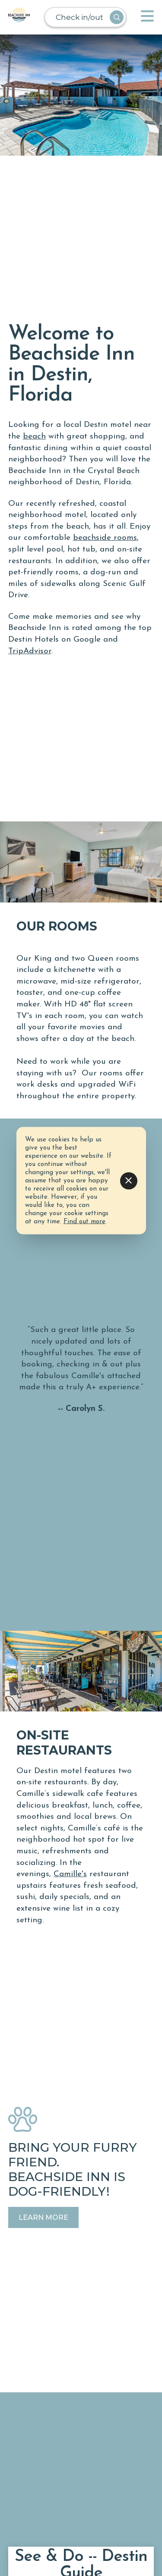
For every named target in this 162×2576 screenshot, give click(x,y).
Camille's (70, 1874)
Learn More (43, 2217)
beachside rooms (105, 538)
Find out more (84, 1222)
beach (34, 436)
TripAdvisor (29, 651)
